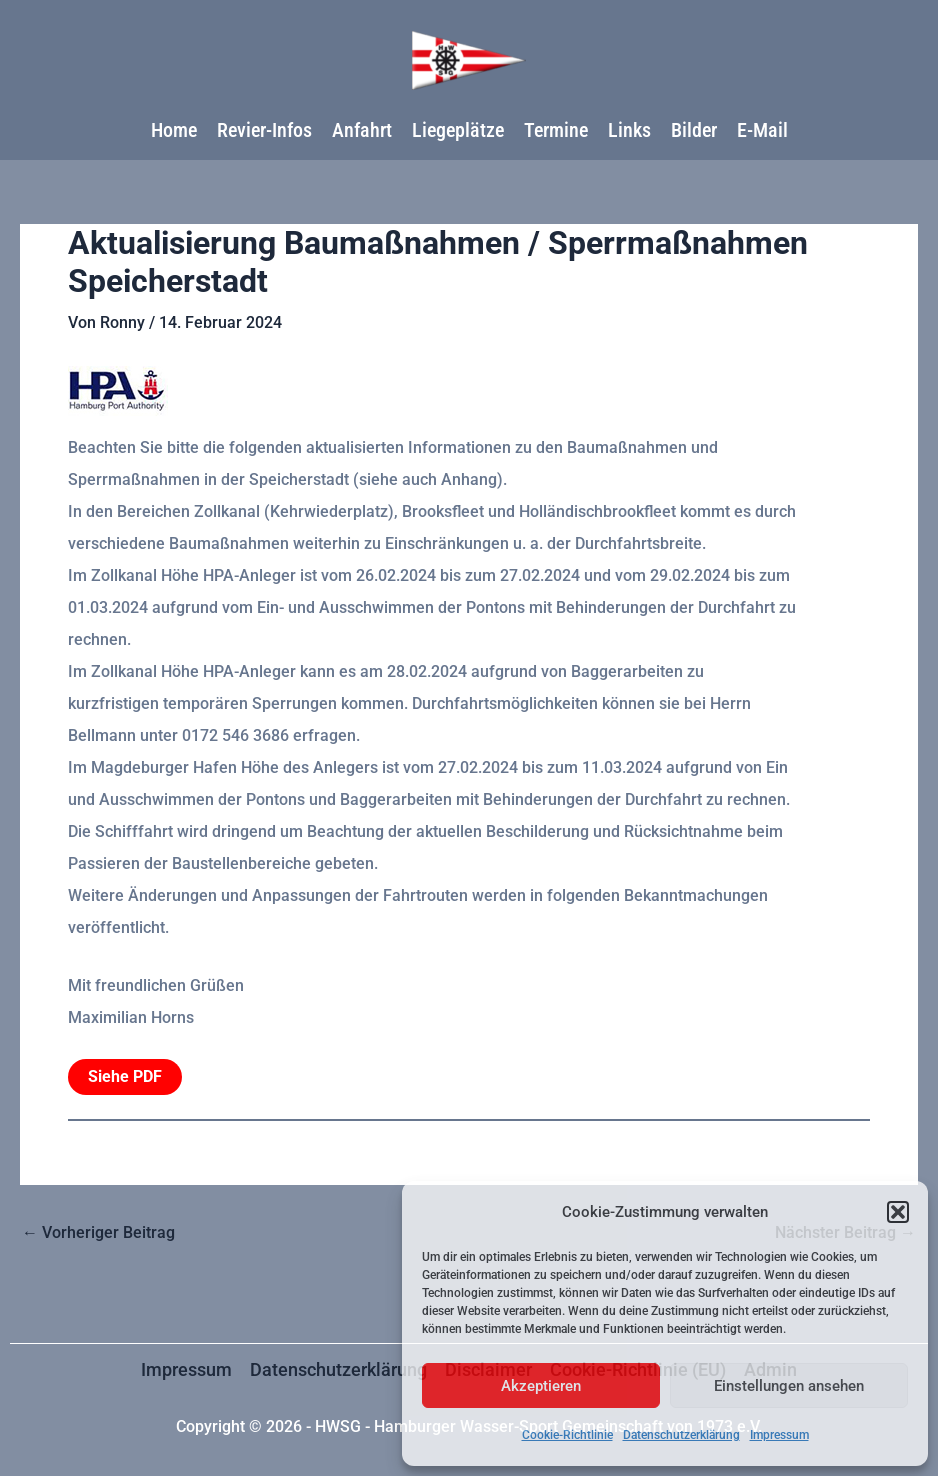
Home (174, 130)
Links (629, 130)
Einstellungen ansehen (789, 1386)
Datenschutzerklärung (681, 1435)
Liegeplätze (458, 130)
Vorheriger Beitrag (98, 1233)
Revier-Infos (264, 130)
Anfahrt (362, 130)
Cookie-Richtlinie (567, 1435)
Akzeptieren (541, 1386)
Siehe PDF (125, 1076)
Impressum (779, 1435)
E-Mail (762, 130)
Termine (556, 130)
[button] (898, 1212)
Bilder (694, 130)
